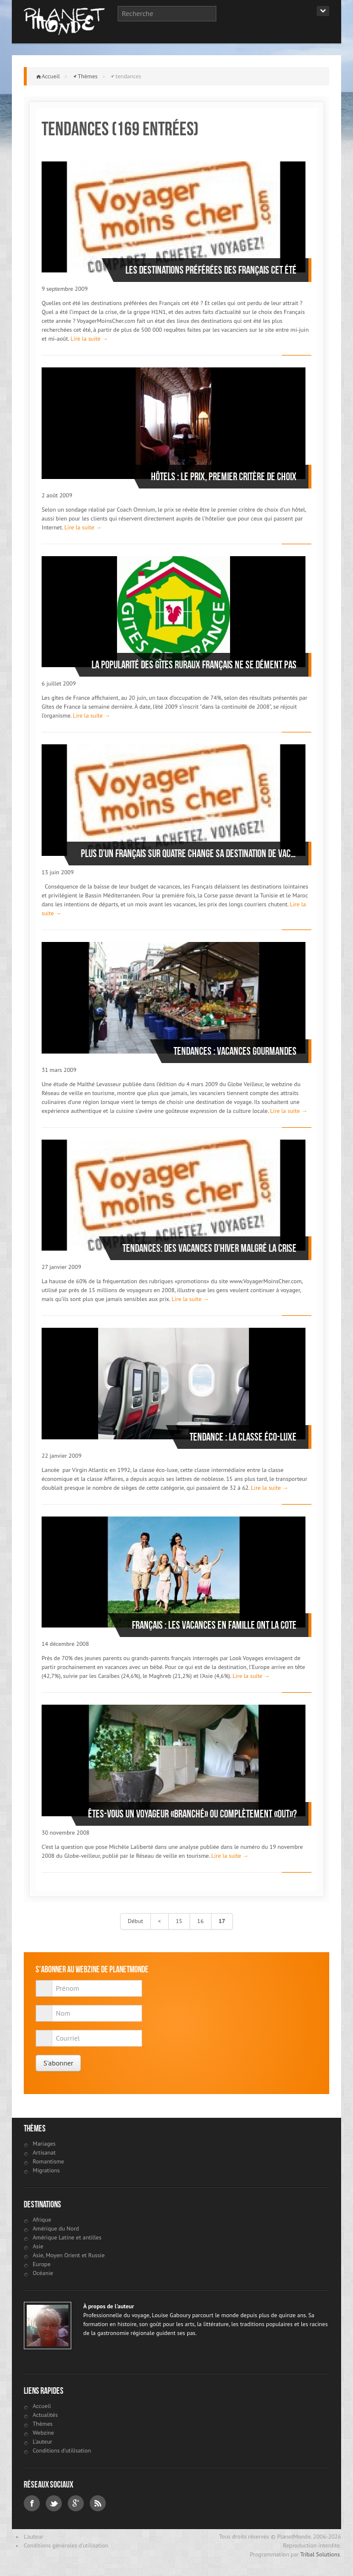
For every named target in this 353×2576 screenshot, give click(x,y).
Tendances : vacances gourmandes (235, 1051)
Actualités (45, 2415)
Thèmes (88, 76)
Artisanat (44, 2152)
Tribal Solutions (320, 2554)
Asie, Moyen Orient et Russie (69, 2255)
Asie (38, 2246)
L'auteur (42, 2441)
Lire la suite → (89, 338)
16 (200, 1921)
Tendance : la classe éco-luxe (243, 1437)
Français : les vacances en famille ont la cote (214, 1625)
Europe (42, 2264)
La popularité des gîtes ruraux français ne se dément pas (194, 665)
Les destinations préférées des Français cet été (211, 270)
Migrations (46, 2170)
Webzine (43, 2433)
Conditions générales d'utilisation (66, 2545)
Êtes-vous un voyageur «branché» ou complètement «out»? (192, 1814)
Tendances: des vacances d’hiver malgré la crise (209, 1248)
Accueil (51, 76)
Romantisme (48, 2161)
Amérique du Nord (56, 2228)
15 (179, 1921)
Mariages (44, 2143)
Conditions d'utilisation (62, 2450)
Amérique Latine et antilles (67, 2237)
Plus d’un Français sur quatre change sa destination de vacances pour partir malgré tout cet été (189, 853)
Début (135, 1921)
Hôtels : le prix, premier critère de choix (224, 477)
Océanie (43, 2273)
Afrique (42, 2219)
